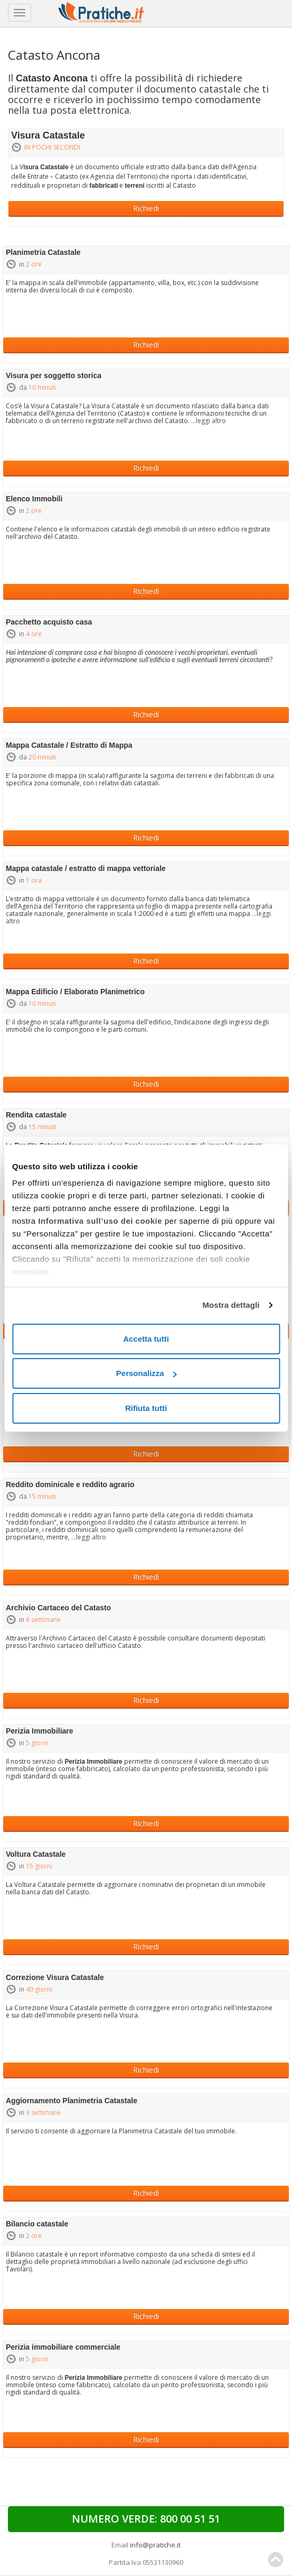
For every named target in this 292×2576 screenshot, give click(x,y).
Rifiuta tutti (146, 1408)
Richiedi (146, 208)
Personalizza (146, 1373)
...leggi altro (208, 420)
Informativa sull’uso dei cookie (100, 1220)
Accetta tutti (146, 1338)
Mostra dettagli (230, 1304)
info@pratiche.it (155, 2545)
